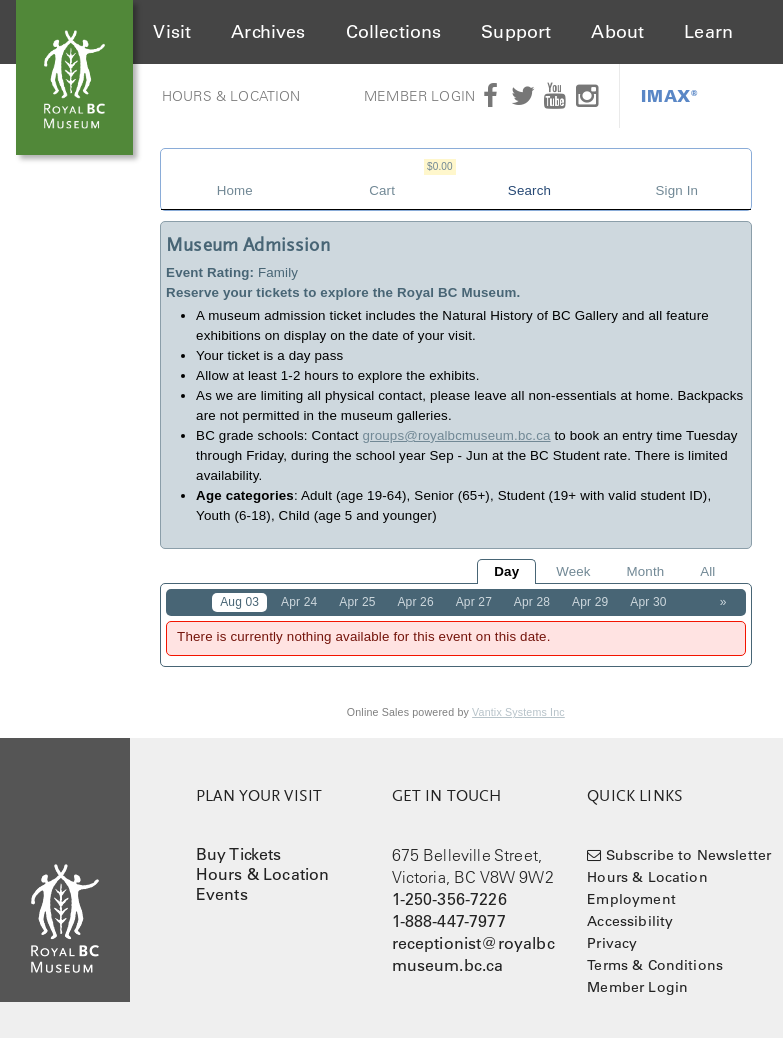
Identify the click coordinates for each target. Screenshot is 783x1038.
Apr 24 (299, 602)
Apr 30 (648, 602)
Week (573, 571)
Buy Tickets (239, 854)
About (617, 32)
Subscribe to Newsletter (689, 855)
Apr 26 (415, 602)
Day (506, 571)
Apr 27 (474, 602)
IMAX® (669, 95)
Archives (268, 32)
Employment (631, 899)
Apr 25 (357, 602)
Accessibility (630, 921)
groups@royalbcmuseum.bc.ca (457, 435)
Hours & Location (231, 96)
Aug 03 (239, 602)
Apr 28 (532, 602)
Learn (708, 32)
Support (516, 32)
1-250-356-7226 (449, 899)
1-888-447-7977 (449, 921)
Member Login (419, 96)
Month (645, 571)
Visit (172, 32)
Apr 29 (590, 602)
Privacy (612, 943)
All (707, 571)
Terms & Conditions (655, 965)
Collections (394, 32)
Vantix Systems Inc (518, 712)
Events (222, 894)
